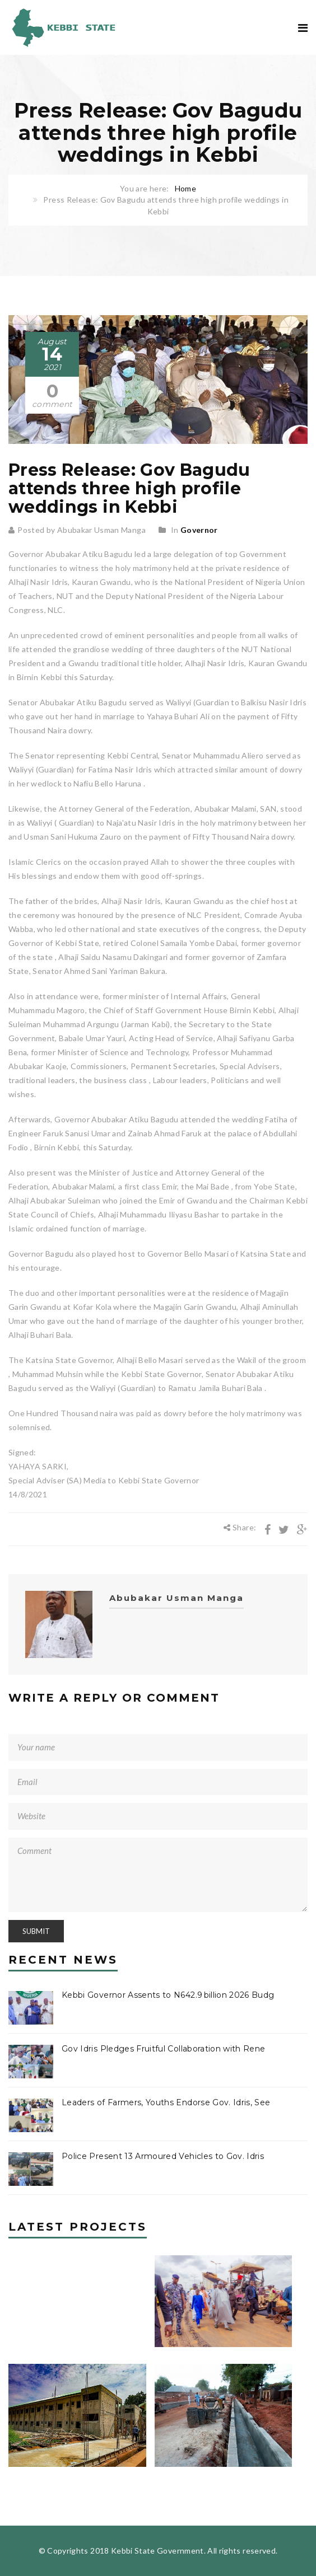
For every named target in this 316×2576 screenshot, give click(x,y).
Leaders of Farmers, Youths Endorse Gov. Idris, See (166, 2102)
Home (185, 188)
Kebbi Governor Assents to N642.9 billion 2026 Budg (168, 1995)
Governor (199, 530)
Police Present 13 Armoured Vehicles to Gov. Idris (163, 2156)
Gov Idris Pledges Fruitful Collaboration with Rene (164, 2049)
